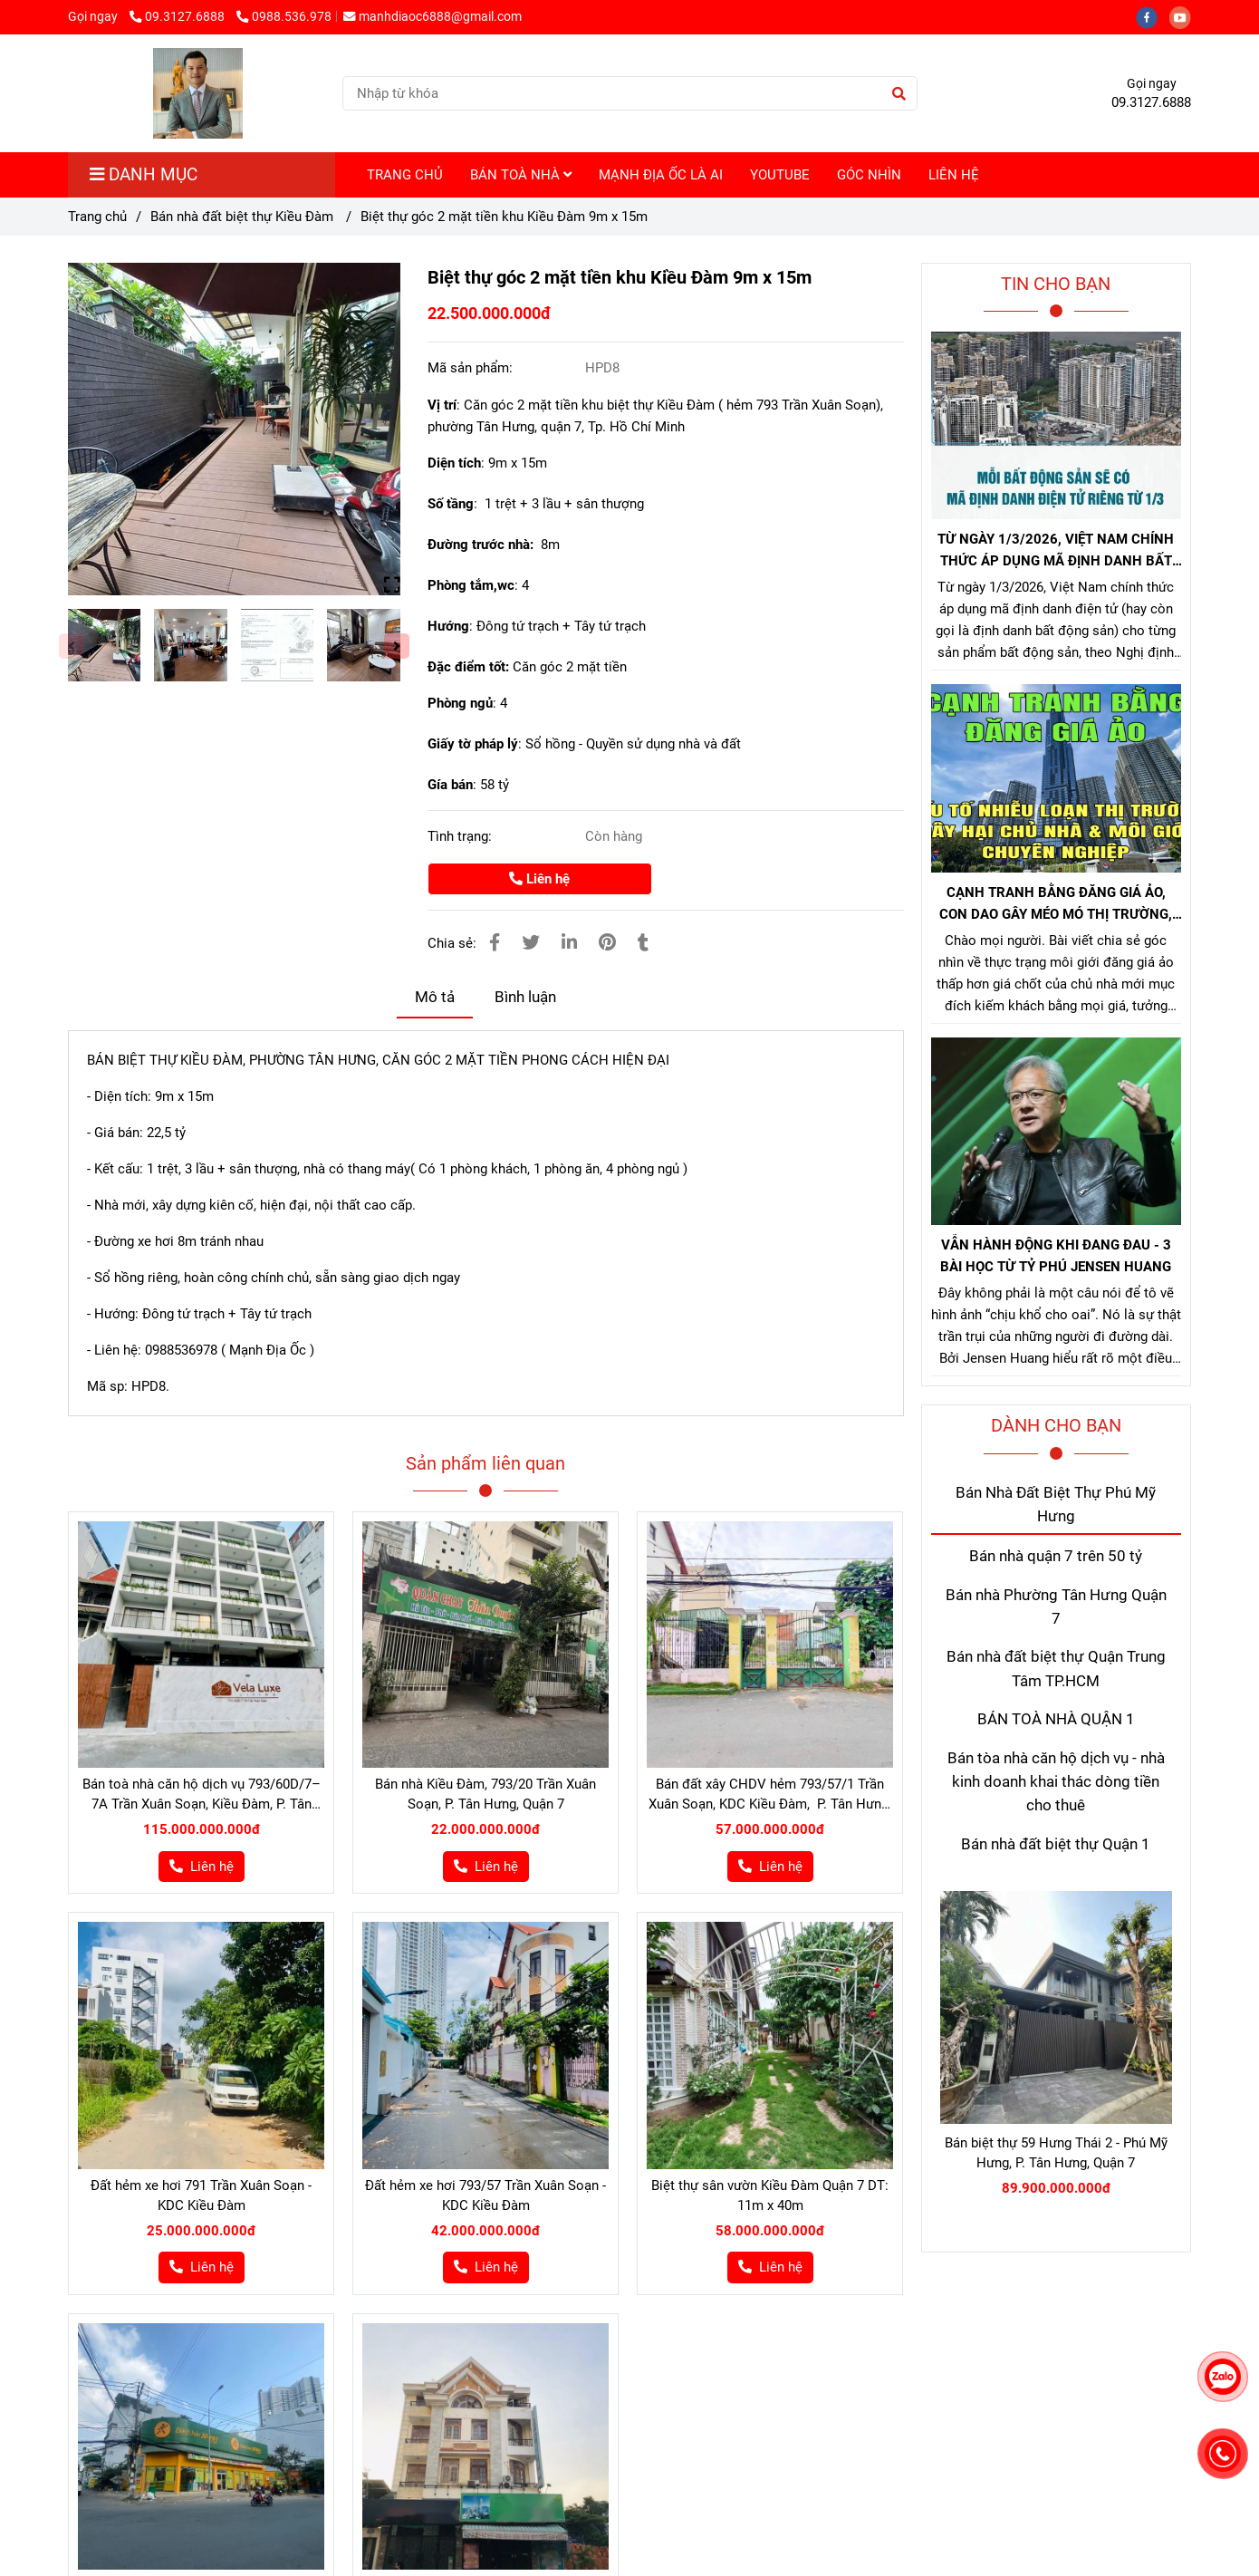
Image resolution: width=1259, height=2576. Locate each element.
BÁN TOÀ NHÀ (521, 175)
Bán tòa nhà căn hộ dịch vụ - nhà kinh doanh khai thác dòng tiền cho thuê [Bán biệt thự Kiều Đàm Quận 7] (1056, 1782)
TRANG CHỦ (405, 175)
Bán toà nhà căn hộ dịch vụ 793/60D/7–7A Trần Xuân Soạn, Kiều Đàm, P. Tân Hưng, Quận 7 (201, 1795)
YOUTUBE (780, 175)
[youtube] (1184, 16)
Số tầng (451, 504)
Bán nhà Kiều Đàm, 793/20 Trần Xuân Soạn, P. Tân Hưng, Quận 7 (485, 1794)
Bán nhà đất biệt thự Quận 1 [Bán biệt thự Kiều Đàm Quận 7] (1055, 1844)
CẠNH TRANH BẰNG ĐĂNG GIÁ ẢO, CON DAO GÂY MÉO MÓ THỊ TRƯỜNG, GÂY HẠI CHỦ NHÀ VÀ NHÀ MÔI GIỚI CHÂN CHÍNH (1055, 904)
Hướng (448, 626)
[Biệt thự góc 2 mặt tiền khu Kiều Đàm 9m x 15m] (198, 93)
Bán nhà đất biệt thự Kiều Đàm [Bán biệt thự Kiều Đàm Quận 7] (243, 216)
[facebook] (1152, 16)
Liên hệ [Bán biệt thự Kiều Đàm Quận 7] (539, 879)
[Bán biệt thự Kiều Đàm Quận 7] (234, 429)
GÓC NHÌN (869, 175)
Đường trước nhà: (484, 544)
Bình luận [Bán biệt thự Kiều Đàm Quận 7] (525, 997)
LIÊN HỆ (953, 175)
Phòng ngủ (460, 703)
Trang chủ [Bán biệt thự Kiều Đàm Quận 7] (97, 216)
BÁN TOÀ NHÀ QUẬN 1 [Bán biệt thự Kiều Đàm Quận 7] (1056, 1719)
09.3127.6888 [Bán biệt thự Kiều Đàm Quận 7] (178, 16)
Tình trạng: (461, 836)
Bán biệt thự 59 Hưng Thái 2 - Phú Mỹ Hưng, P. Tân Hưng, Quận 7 (1056, 2153)
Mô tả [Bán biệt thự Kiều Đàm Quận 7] (435, 997)
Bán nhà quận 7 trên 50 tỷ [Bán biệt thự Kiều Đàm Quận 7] (1055, 1556)
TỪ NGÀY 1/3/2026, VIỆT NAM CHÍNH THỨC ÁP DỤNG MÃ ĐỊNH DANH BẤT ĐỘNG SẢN (1055, 551)
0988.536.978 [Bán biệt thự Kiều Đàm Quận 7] (284, 16)
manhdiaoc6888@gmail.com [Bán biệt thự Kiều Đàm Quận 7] (432, 16)
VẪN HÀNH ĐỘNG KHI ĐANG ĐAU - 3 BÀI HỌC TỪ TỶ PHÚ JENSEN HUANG (1055, 1256)
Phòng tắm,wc (471, 585)
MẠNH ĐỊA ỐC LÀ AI (661, 175)
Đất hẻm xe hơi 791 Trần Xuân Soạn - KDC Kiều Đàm (201, 2195)
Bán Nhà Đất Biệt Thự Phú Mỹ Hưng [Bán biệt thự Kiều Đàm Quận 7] (1056, 1504)
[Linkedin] (569, 942)
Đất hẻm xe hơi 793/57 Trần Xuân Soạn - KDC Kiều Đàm (485, 2195)
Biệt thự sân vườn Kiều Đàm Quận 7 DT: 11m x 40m (770, 2195)
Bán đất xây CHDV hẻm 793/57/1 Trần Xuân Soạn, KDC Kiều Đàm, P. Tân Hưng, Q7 (770, 1795)
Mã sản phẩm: (472, 368)
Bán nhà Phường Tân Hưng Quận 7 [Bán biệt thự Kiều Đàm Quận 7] (1056, 1607)
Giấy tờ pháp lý (473, 744)
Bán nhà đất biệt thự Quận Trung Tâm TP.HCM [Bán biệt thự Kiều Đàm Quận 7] (1056, 1668)
